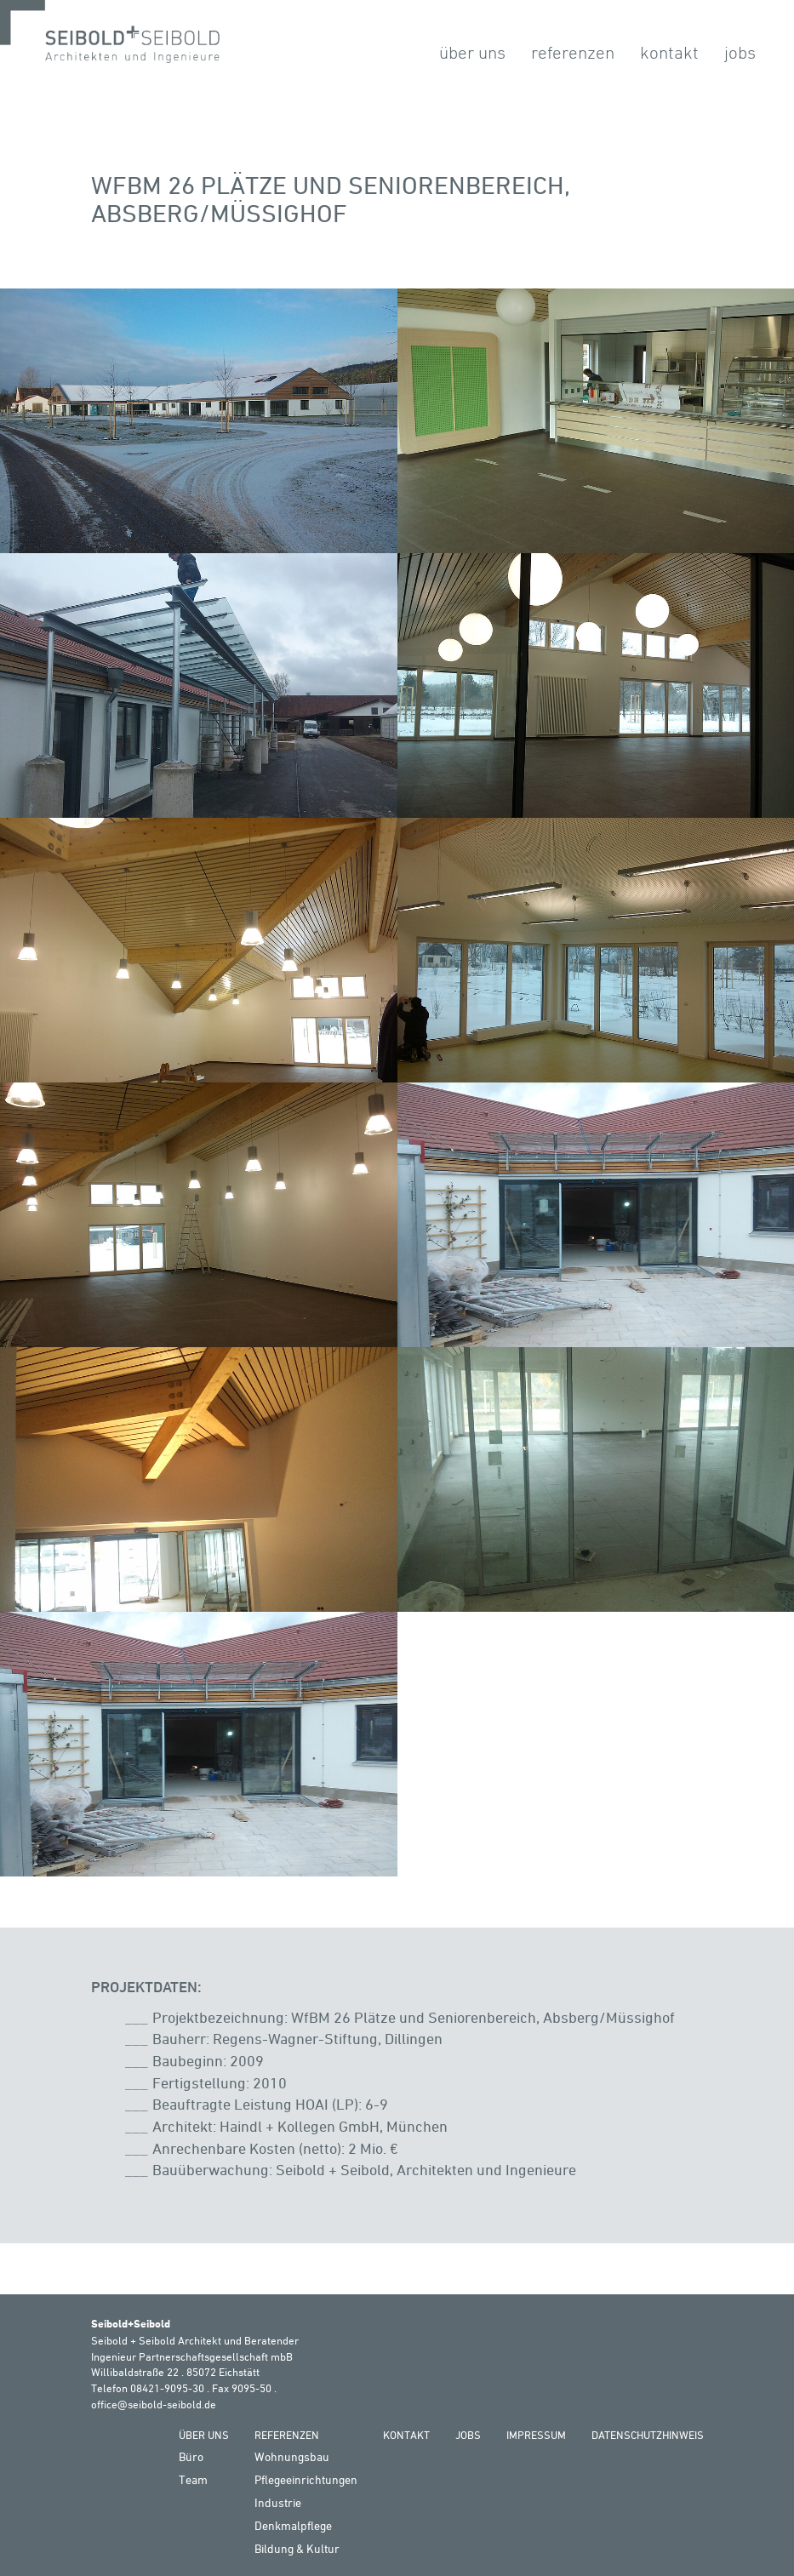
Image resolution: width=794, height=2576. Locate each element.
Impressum (536, 2435)
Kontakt (669, 52)
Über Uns (472, 52)
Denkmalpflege (293, 2525)
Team (193, 2479)
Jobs (740, 52)
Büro (191, 2456)
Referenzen (572, 52)
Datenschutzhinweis (647, 2435)
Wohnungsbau (291, 2456)
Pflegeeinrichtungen (305, 2479)
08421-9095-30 (167, 2388)
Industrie (277, 2502)
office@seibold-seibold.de (153, 2404)
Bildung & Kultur (297, 2548)
